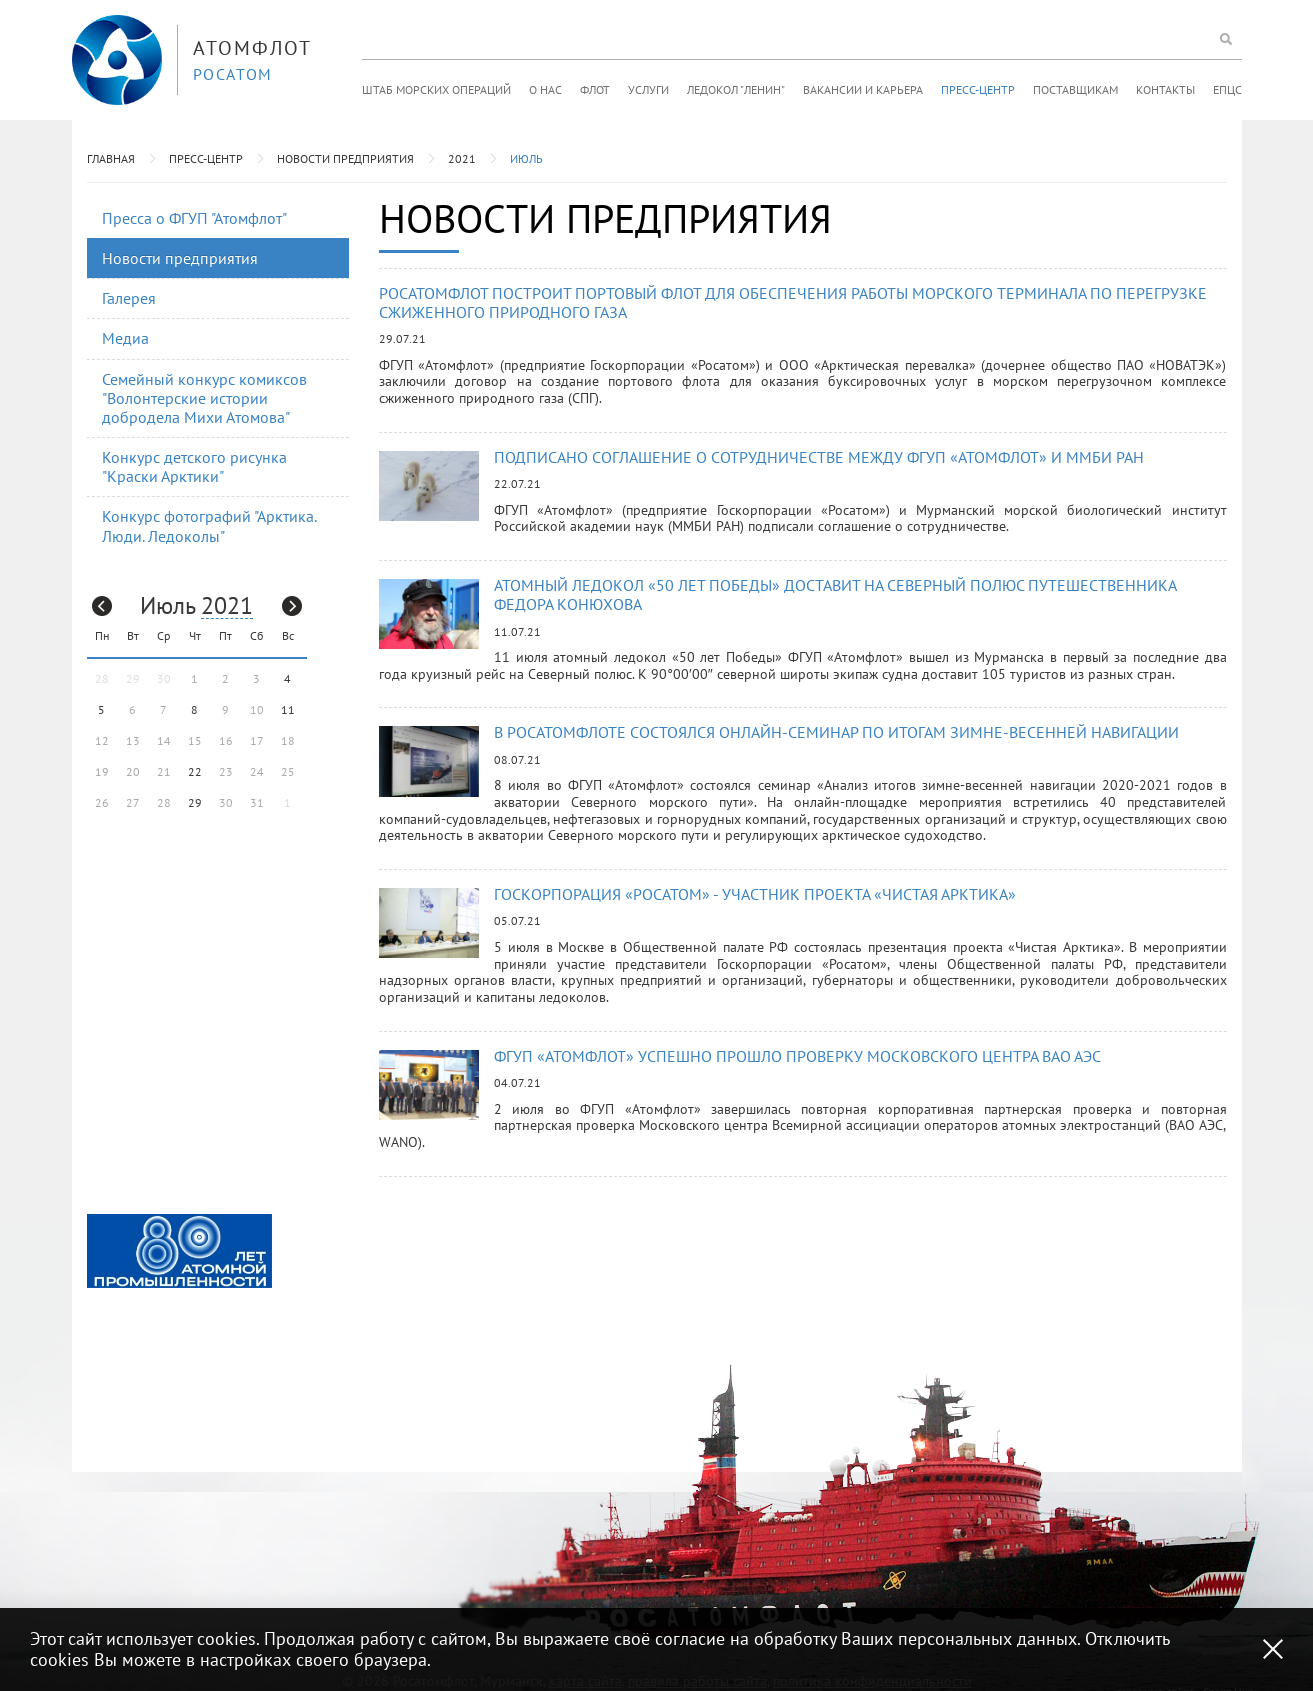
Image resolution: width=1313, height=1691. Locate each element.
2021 (462, 158)
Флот (595, 89)
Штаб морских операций (436, 89)
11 (288, 709)
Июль (526, 158)
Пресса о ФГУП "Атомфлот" (194, 218)
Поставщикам (1075, 89)
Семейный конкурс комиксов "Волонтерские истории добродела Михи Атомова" (204, 398)
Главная (111, 158)
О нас (545, 89)
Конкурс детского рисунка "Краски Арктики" (194, 466)
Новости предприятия (345, 158)
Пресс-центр (978, 89)
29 (195, 802)
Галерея (129, 298)
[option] (179, 1251)
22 (195, 771)
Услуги (648, 89)
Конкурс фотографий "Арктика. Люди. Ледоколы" (209, 525)
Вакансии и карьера (863, 89)
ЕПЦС (1227, 89)
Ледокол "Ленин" (736, 89)
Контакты (1165, 89)
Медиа (125, 338)
